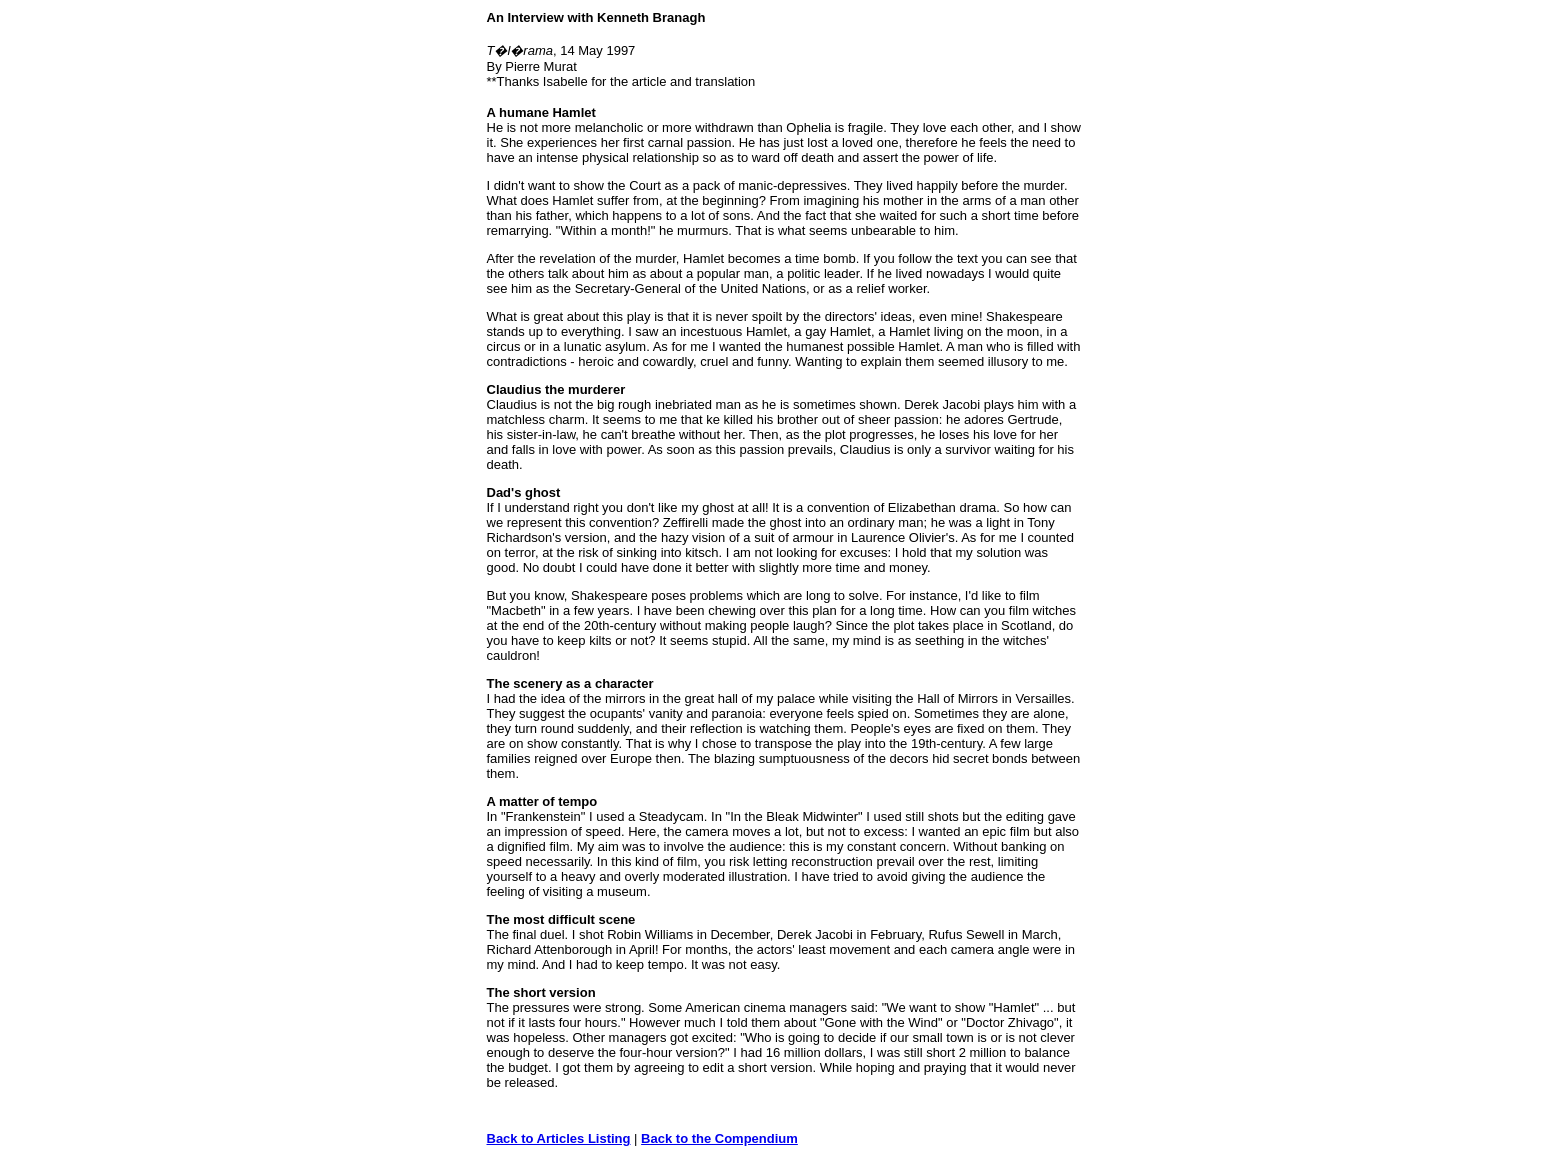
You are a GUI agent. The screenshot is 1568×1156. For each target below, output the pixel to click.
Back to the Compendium (719, 1138)
